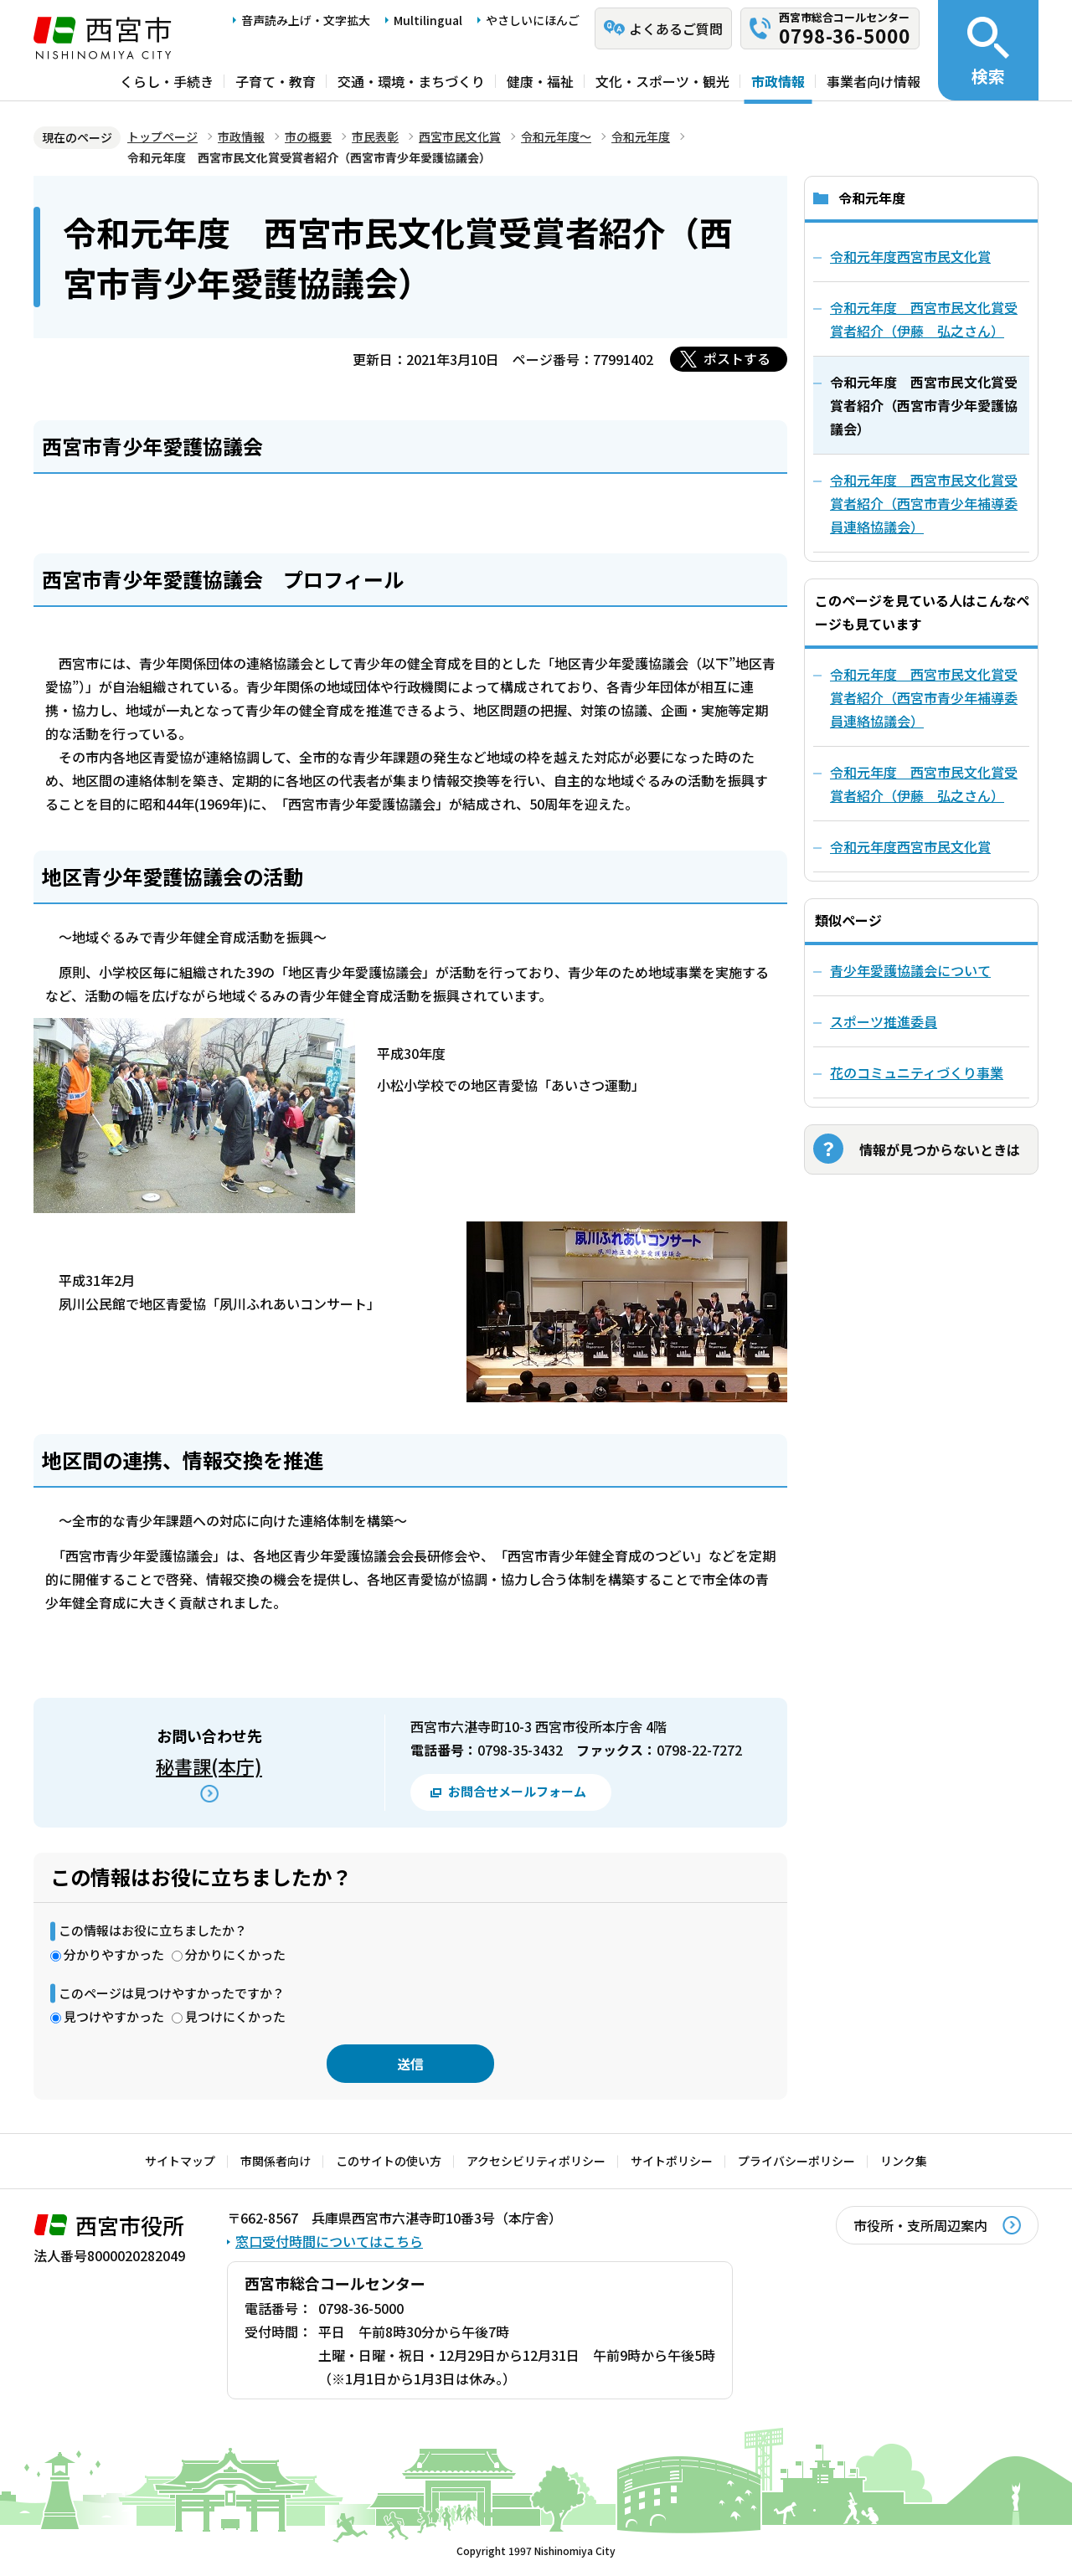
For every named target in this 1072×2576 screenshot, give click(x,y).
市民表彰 (375, 136)
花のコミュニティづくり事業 (916, 1072)
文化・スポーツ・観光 (662, 81)
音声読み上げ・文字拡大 (305, 20)
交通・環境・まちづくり (411, 81)
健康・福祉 (540, 81)
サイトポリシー (672, 2160)
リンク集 (903, 2160)
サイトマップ (180, 2160)
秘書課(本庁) (209, 1765)
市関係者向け (275, 2160)
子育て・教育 (275, 81)
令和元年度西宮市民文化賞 (910, 846)
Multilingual (428, 20)
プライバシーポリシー (796, 2160)
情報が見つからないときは (939, 1149)
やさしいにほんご (533, 20)
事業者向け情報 (873, 81)
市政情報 (778, 81)
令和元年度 (640, 136)
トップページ (162, 136)
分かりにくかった (235, 1954)
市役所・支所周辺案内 (920, 2225)
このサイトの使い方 (388, 2160)
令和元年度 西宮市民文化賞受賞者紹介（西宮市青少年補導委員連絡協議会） (924, 697)
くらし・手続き (167, 81)
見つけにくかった (235, 2016)
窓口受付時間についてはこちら (329, 2241)
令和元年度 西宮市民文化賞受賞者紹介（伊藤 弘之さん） (924, 783)
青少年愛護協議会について (910, 970)
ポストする (737, 358)
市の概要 (308, 136)
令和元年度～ (556, 136)
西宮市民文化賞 (460, 136)
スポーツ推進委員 (883, 1021)
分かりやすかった (114, 1954)
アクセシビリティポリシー (536, 2160)
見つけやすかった (114, 2016)
